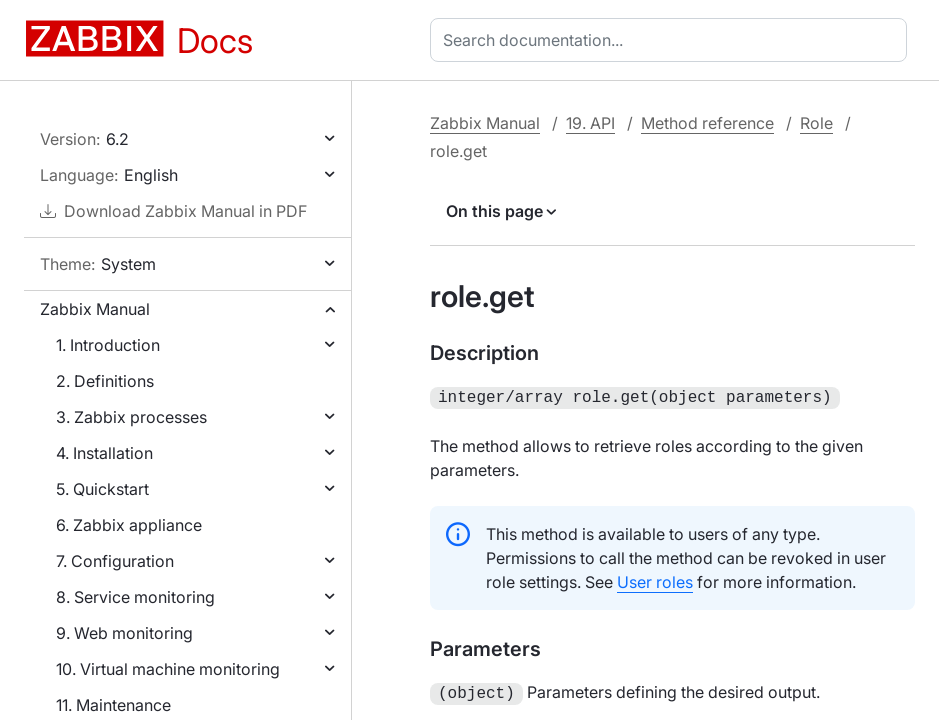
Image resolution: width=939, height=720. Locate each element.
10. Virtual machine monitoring (168, 669)
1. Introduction (108, 345)
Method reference (707, 123)
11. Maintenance (113, 705)
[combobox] (672, 40)
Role (816, 123)
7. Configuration (115, 561)
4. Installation (104, 453)
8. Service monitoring (135, 597)
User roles (655, 580)
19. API (590, 123)
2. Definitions (105, 381)
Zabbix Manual (95, 309)
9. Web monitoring (124, 633)
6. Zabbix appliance (129, 525)
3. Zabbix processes (131, 417)
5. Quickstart (102, 489)
